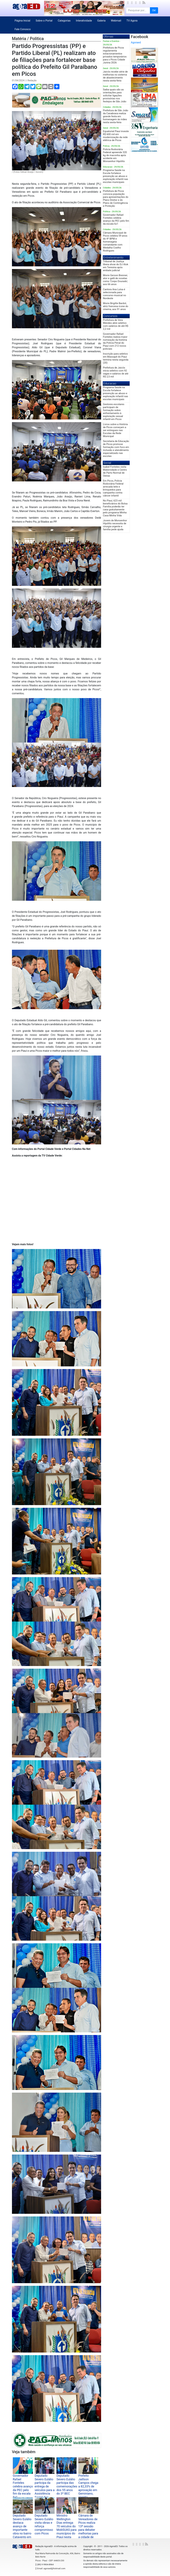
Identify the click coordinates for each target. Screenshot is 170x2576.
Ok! (154, 10)
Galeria (101, 20)
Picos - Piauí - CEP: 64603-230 (49, 2560)
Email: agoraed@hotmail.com (51, 2568)
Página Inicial (22, 20)
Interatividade (84, 20)
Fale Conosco (23, 29)
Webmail (116, 20)
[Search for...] (138, 10)
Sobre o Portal (44, 20)
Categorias (64, 20)
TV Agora (132, 20)
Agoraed (136, 42)
